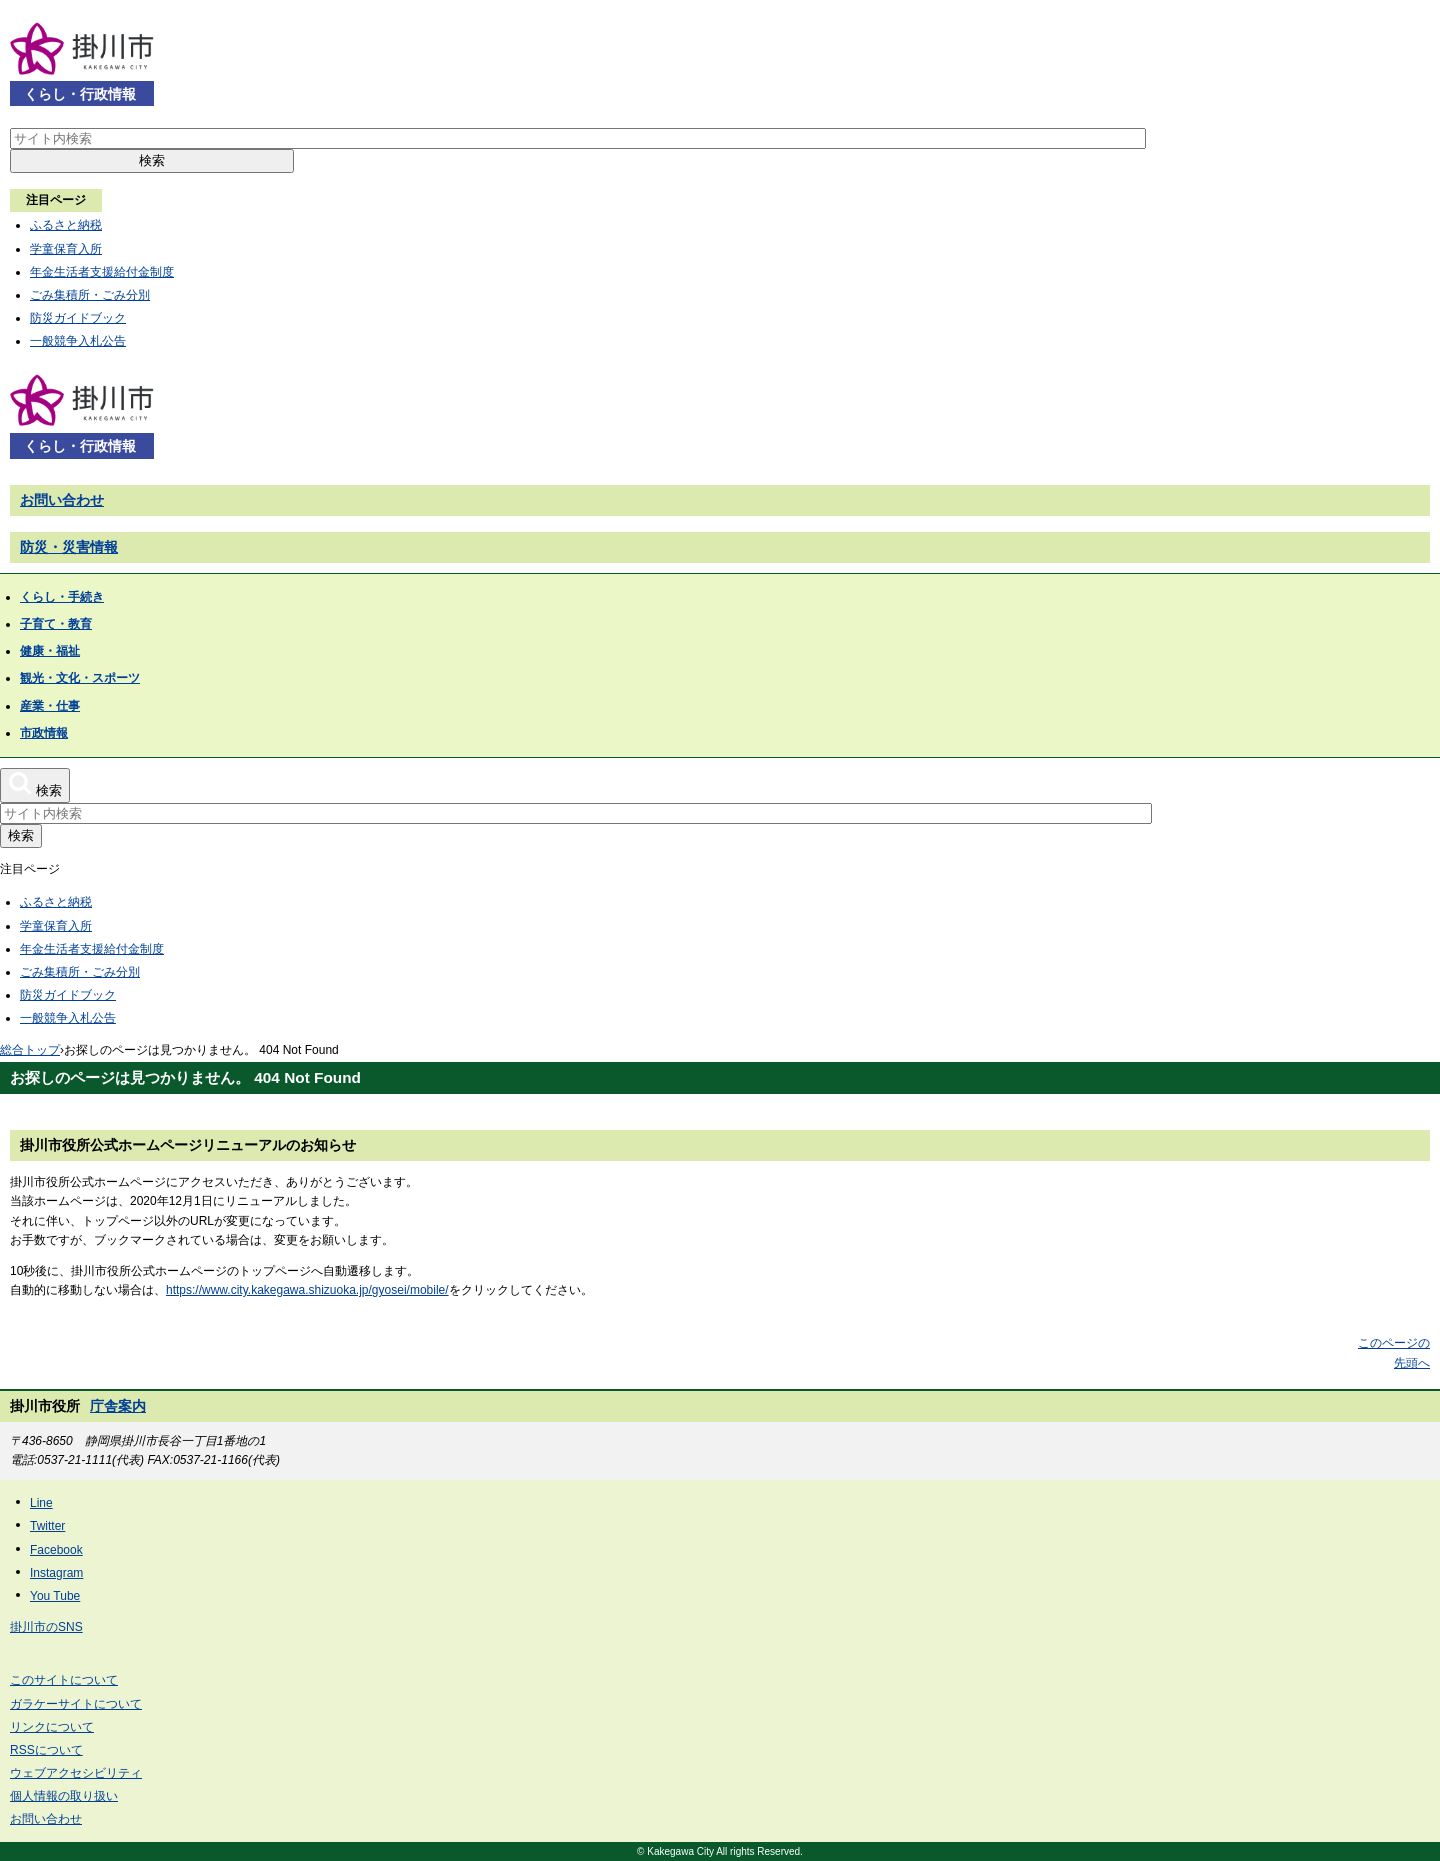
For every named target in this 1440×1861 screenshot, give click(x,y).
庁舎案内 (118, 1406)
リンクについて (52, 1727)
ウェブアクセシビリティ (76, 1773)
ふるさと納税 (66, 225)
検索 (152, 160)
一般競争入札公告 (78, 341)
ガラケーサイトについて (76, 1704)
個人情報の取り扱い (64, 1796)
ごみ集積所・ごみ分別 (90, 295)
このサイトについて (64, 1680)
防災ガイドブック (78, 318)
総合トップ (30, 1050)
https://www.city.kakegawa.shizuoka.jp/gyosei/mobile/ (307, 1290)
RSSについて (46, 1750)
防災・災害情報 (69, 547)
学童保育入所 (66, 249)
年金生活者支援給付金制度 (102, 272)
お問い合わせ (62, 500)
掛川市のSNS (46, 1627)
